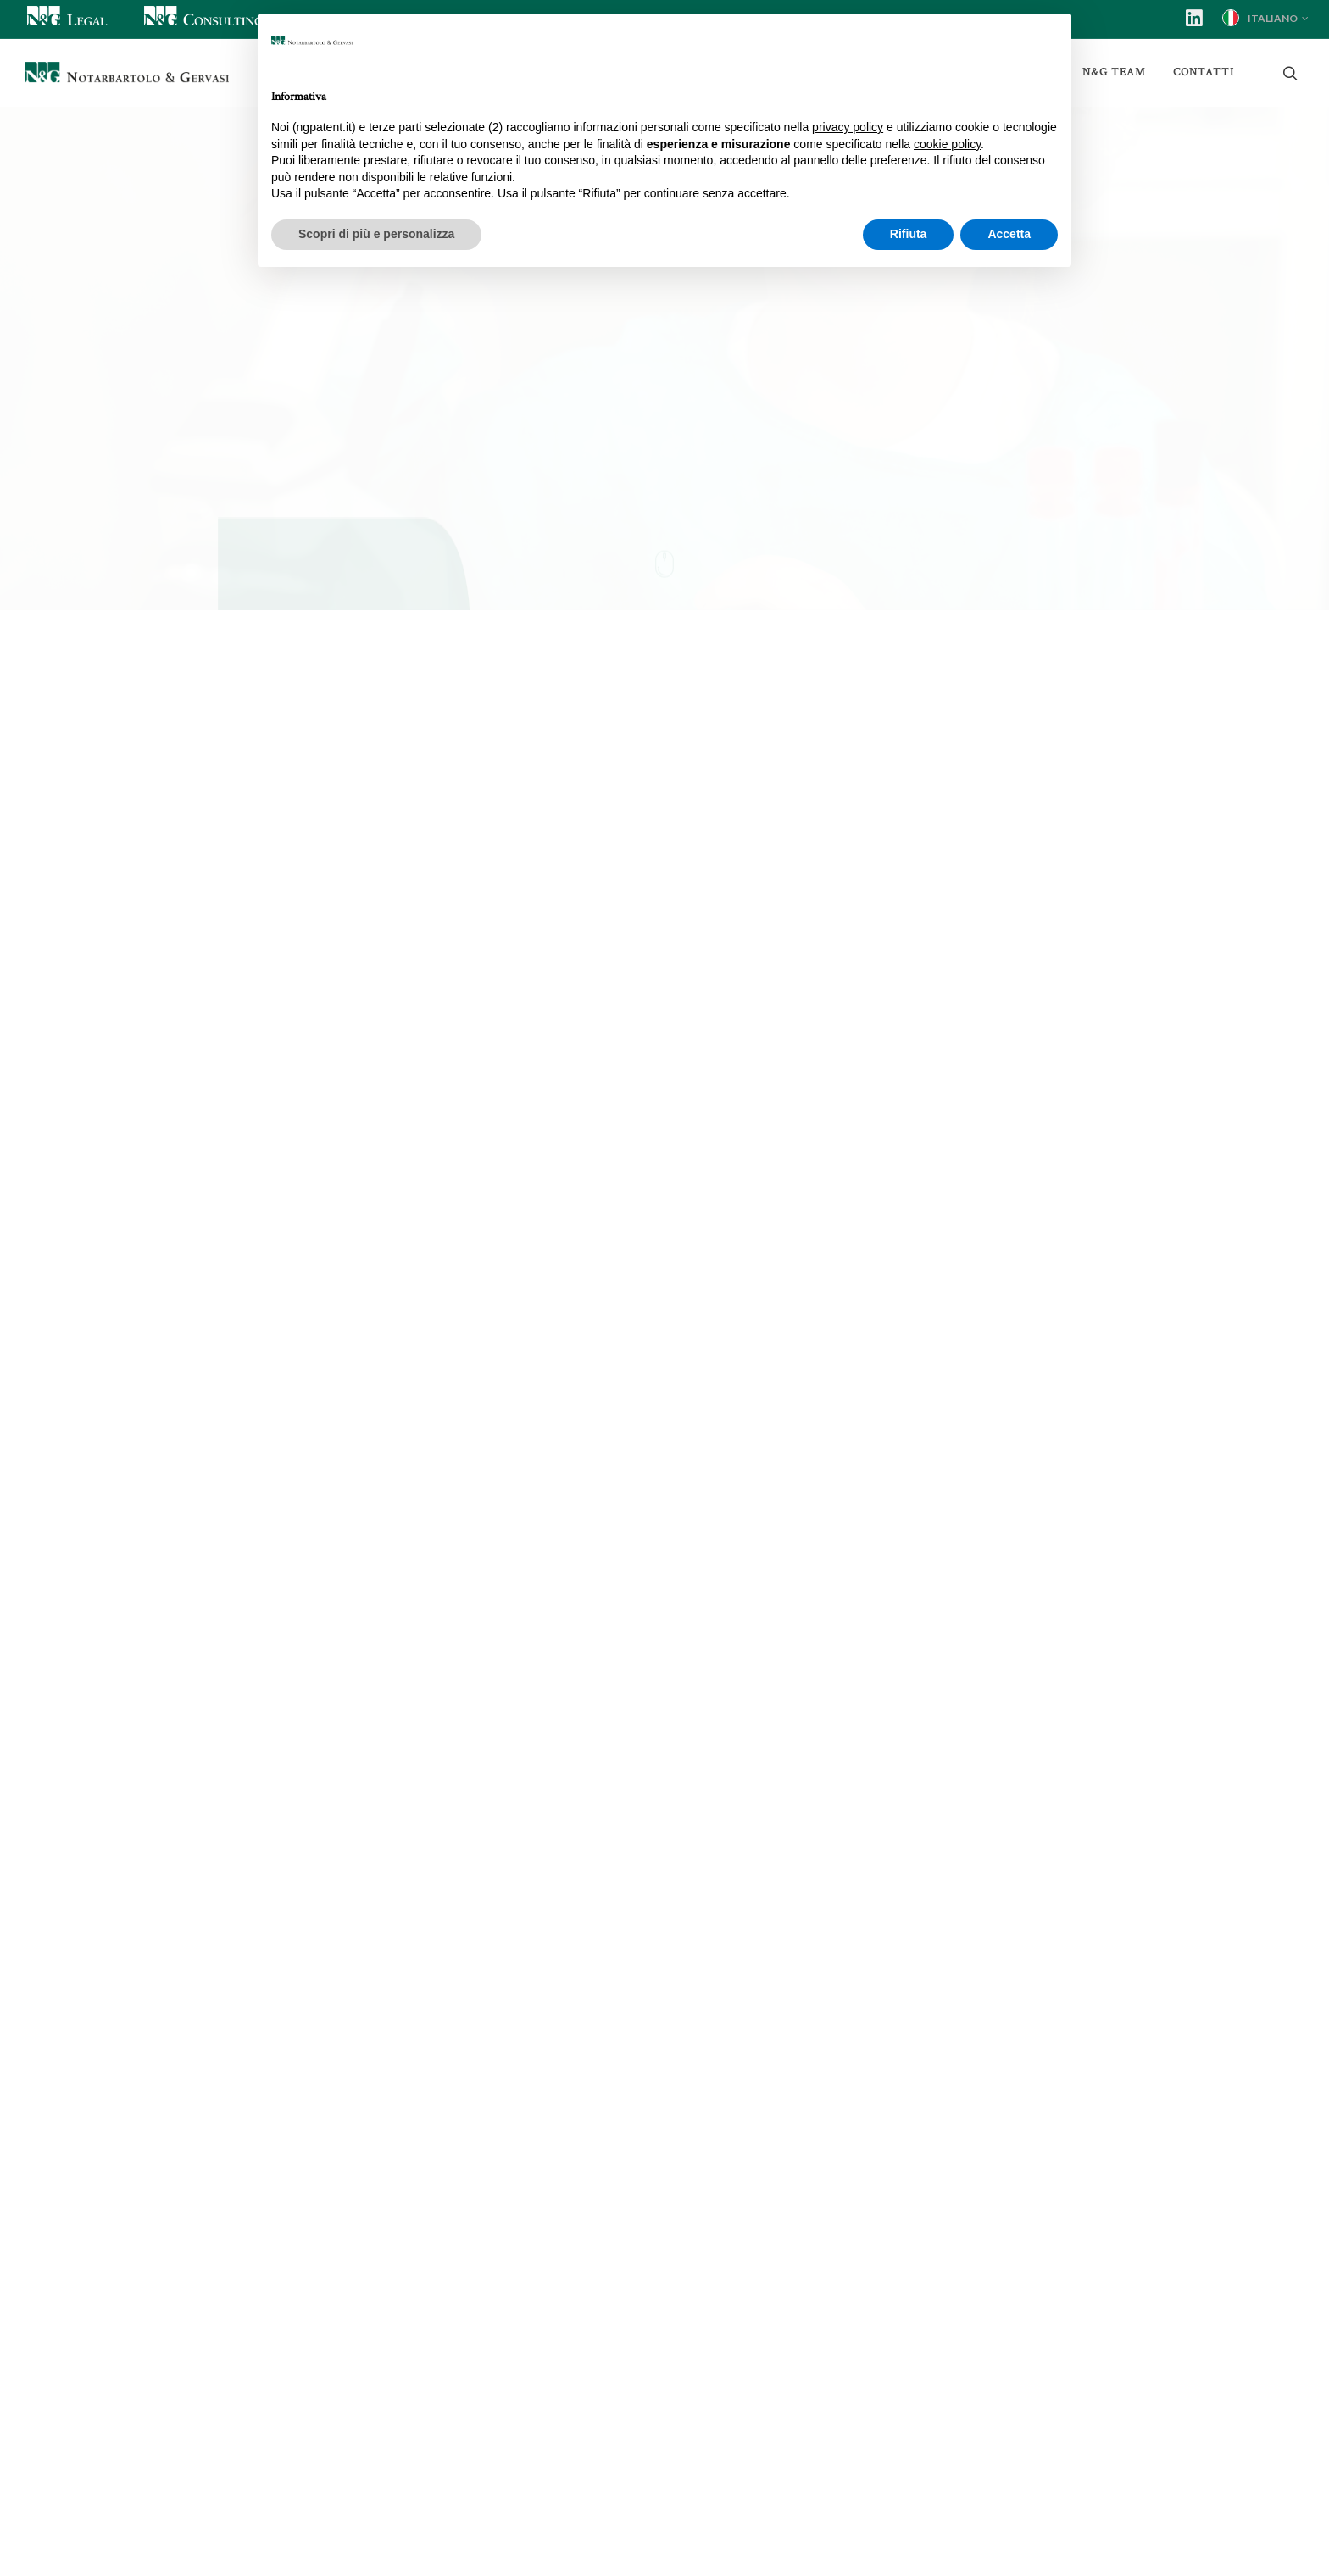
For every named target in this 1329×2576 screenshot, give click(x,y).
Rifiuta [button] (908, 234)
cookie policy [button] (947, 144)
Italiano (1265, 18)
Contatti (1203, 72)
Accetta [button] (1009, 234)
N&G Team (1114, 72)
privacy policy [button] (847, 127)
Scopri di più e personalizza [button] (376, 234)
